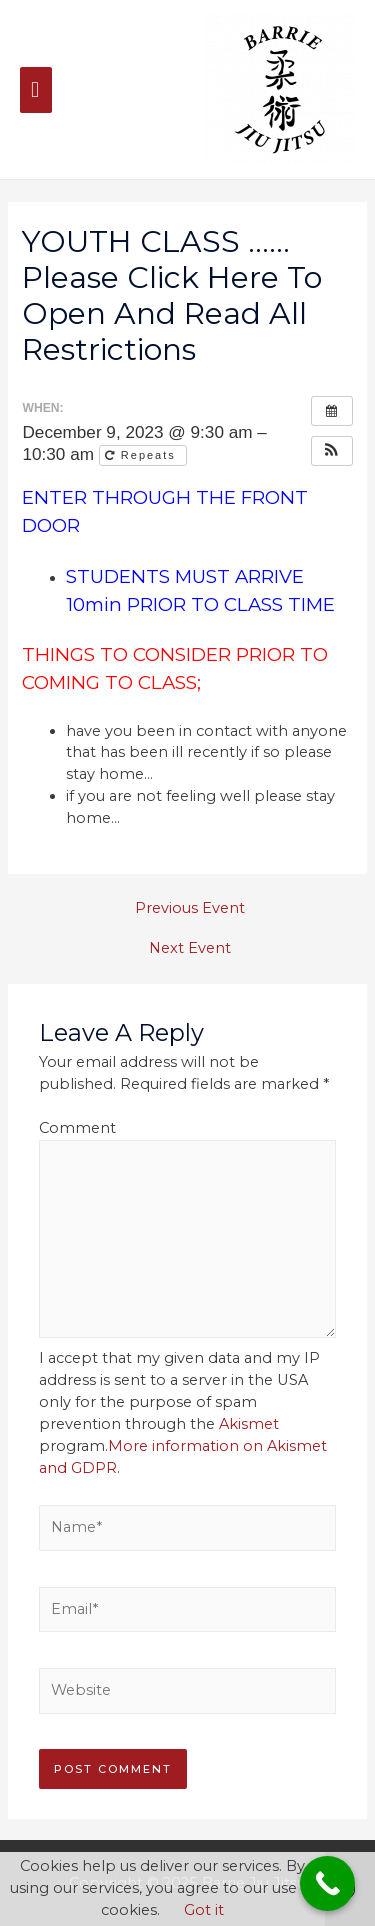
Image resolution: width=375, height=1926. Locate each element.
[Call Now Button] (327, 1883)
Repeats (143, 455)
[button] (332, 451)
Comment (77, 1128)
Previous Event (190, 908)
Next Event (190, 948)
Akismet (249, 1424)
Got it (204, 1910)
